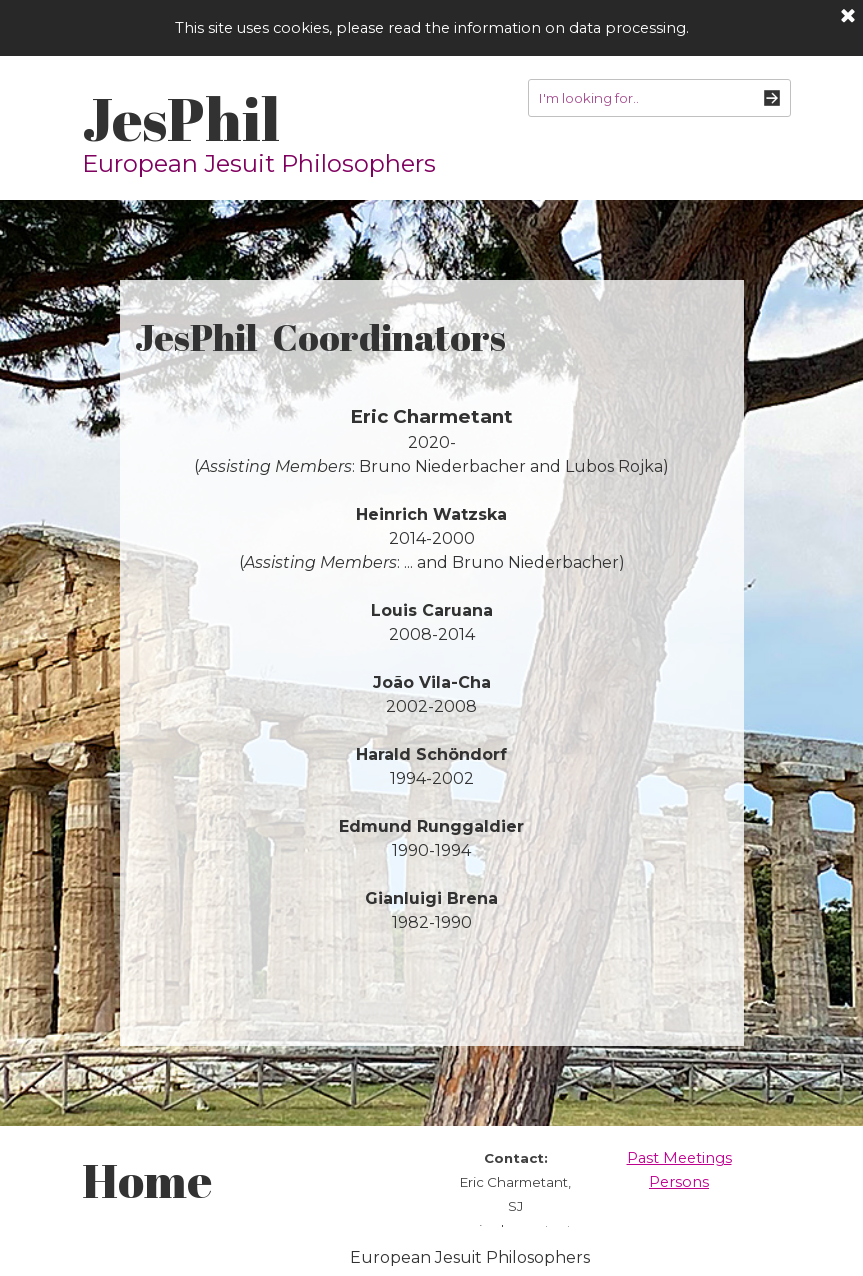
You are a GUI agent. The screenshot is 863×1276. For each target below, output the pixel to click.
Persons (679, 1182)
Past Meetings (679, 1158)
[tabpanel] (432, 670)
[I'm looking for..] (659, 98)
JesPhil (181, 118)
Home (147, 1179)
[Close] (848, 17)
